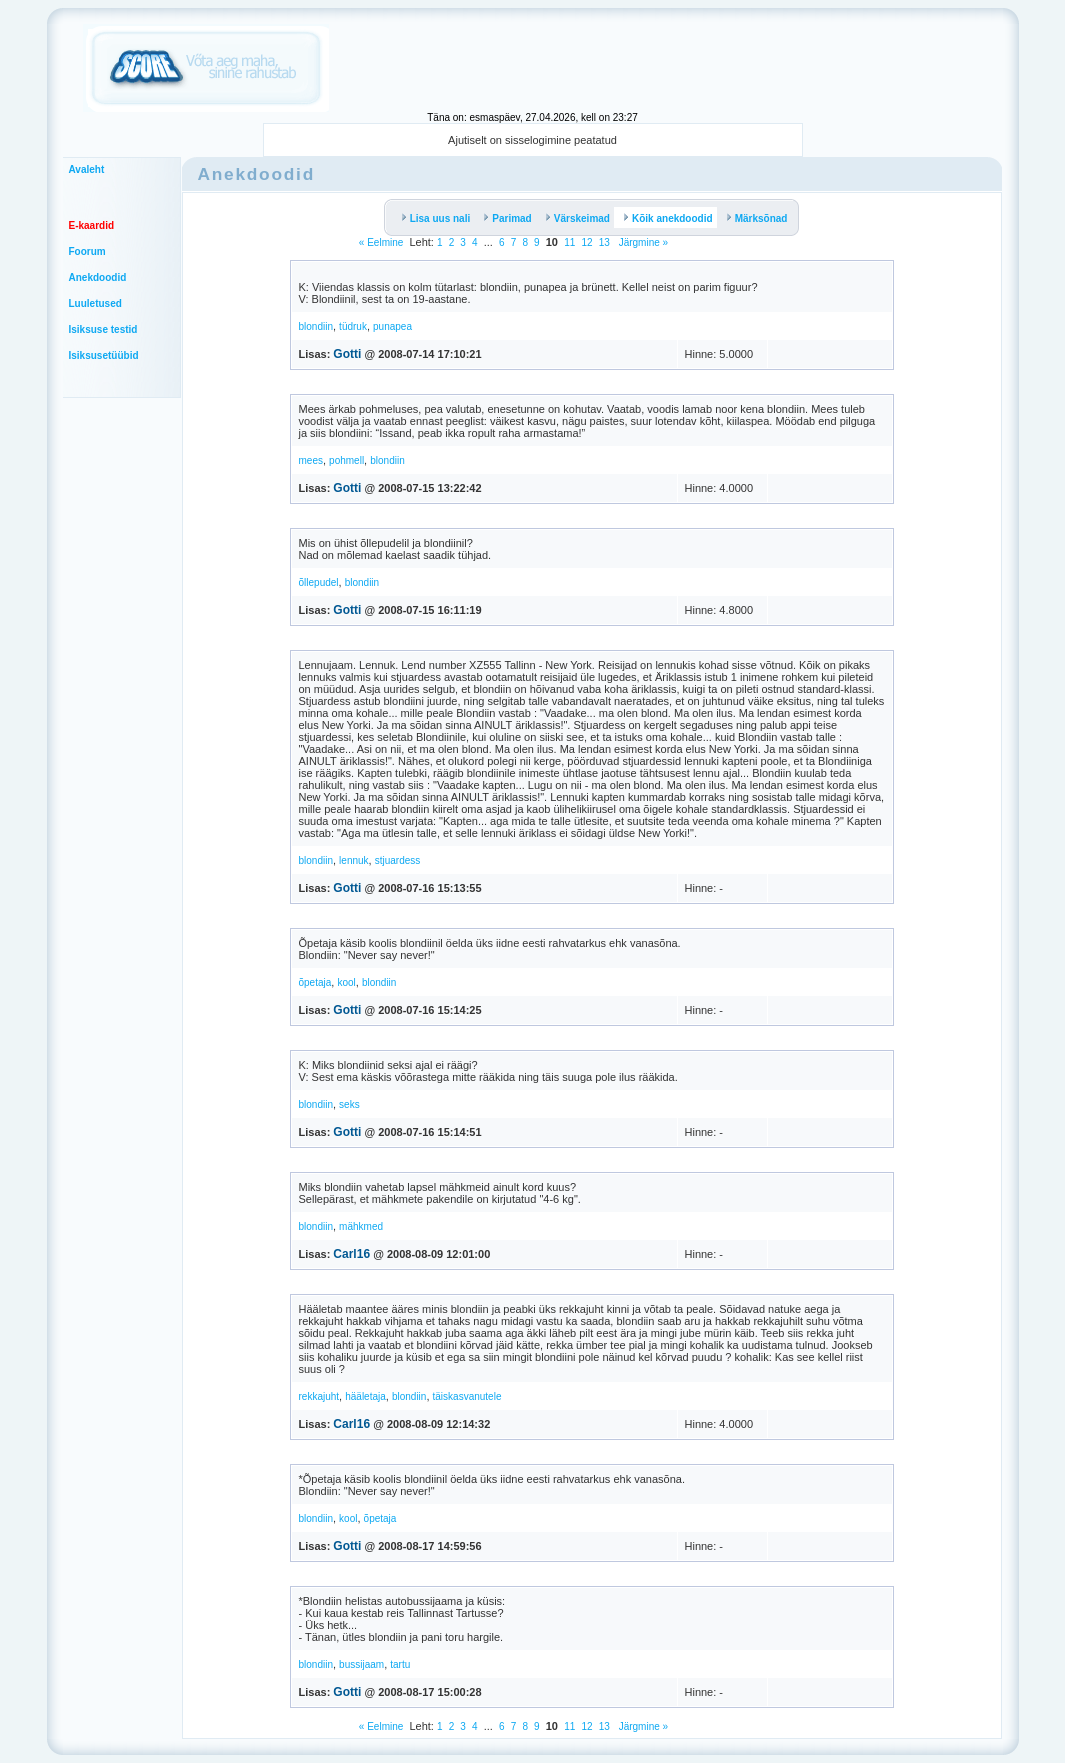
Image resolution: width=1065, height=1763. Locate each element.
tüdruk (353, 326)
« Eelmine (381, 242)
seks (349, 1104)
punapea (392, 326)
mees (311, 460)
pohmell (346, 460)
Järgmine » (642, 242)
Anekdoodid (98, 277)
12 (586, 242)
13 (604, 242)
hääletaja (365, 1396)
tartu (400, 1664)
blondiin (316, 326)
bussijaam (361, 1664)
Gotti (347, 354)
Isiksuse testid (103, 329)
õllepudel (319, 582)
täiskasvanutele (467, 1396)
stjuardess (398, 860)
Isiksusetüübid (104, 355)
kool (346, 982)
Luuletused (95, 303)
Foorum (87, 251)
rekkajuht (319, 1396)
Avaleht (87, 169)
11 (569, 242)
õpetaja (315, 982)
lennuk (353, 860)
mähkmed (361, 1226)
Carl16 (351, 1254)
